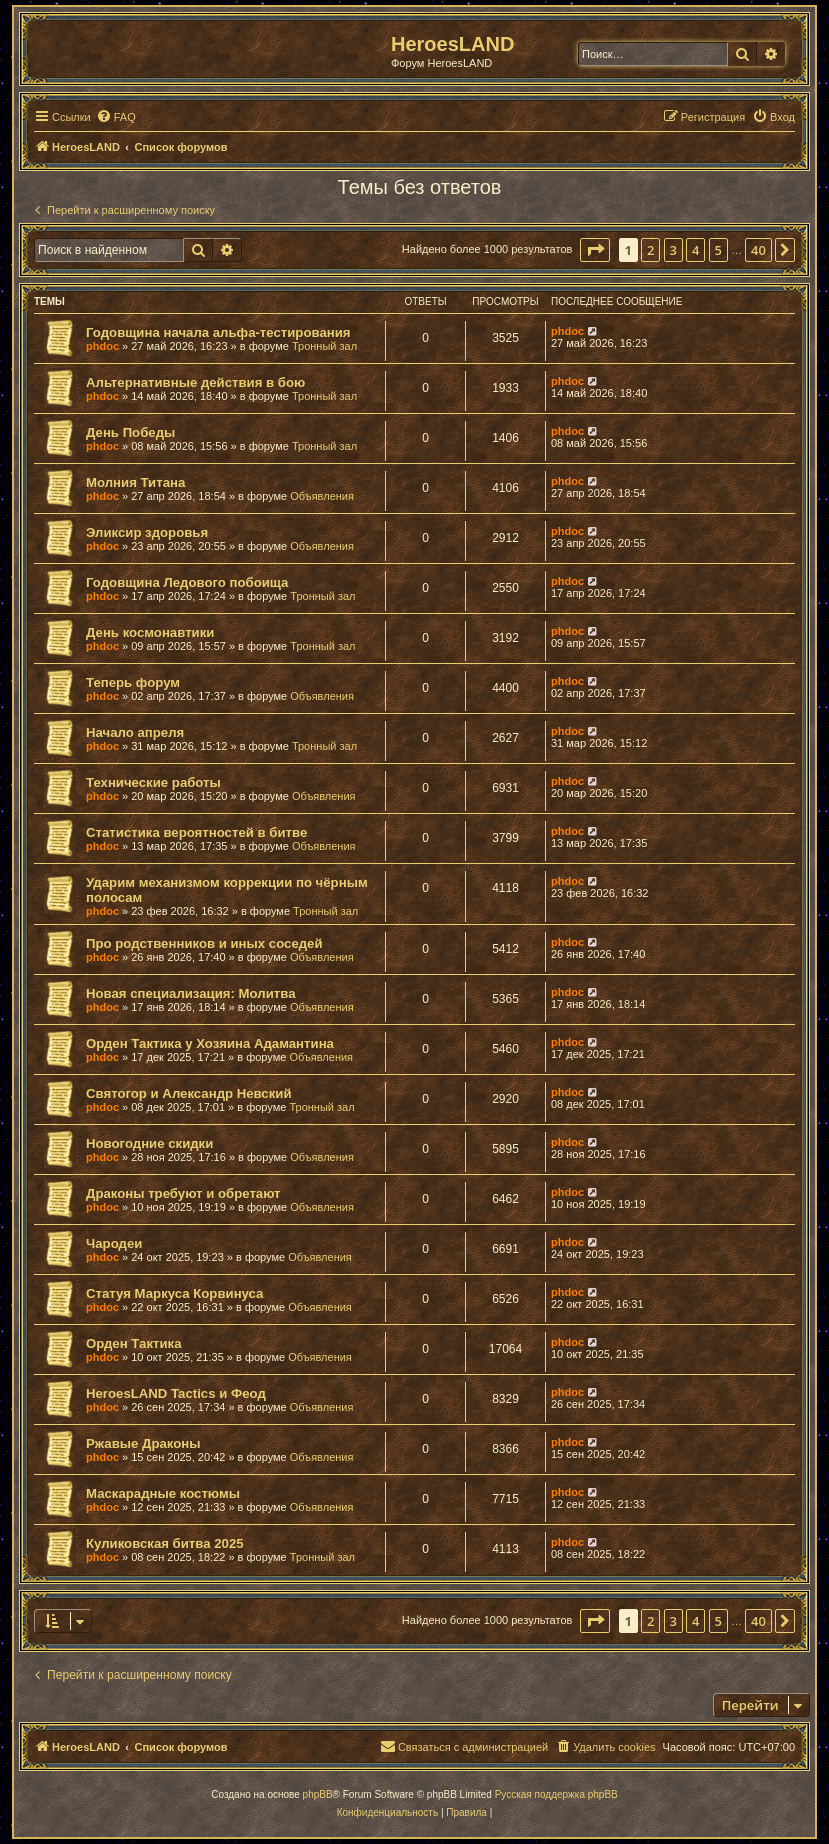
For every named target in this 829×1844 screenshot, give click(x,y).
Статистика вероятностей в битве (196, 832)
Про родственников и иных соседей (204, 943)
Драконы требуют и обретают (183, 1193)
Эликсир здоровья (147, 532)
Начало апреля (135, 732)
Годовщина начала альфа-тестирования (218, 332)
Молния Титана (135, 482)
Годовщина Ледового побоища (187, 582)
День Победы (130, 432)
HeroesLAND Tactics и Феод (176, 1393)
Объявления (322, 496)
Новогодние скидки (149, 1143)
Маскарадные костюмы (163, 1493)
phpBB (318, 1794)
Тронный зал (324, 346)
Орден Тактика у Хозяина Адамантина (210, 1043)
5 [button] (718, 250)
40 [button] (758, 250)
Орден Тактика (133, 1343)
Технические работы (153, 782)
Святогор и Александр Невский (189, 1093)
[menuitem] (116, 117)
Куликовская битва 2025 (165, 1543)
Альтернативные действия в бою (195, 382)
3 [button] (673, 250)
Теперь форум (133, 682)
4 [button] (695, 250)
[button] (595, 250)
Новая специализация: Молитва (190, 993)
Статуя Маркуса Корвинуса (174, 1293)
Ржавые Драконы (143, 1443)
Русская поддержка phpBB (556, 1794)
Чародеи (114, 1243)
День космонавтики (150, 632)
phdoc (102, 346)
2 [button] (650, 250)
